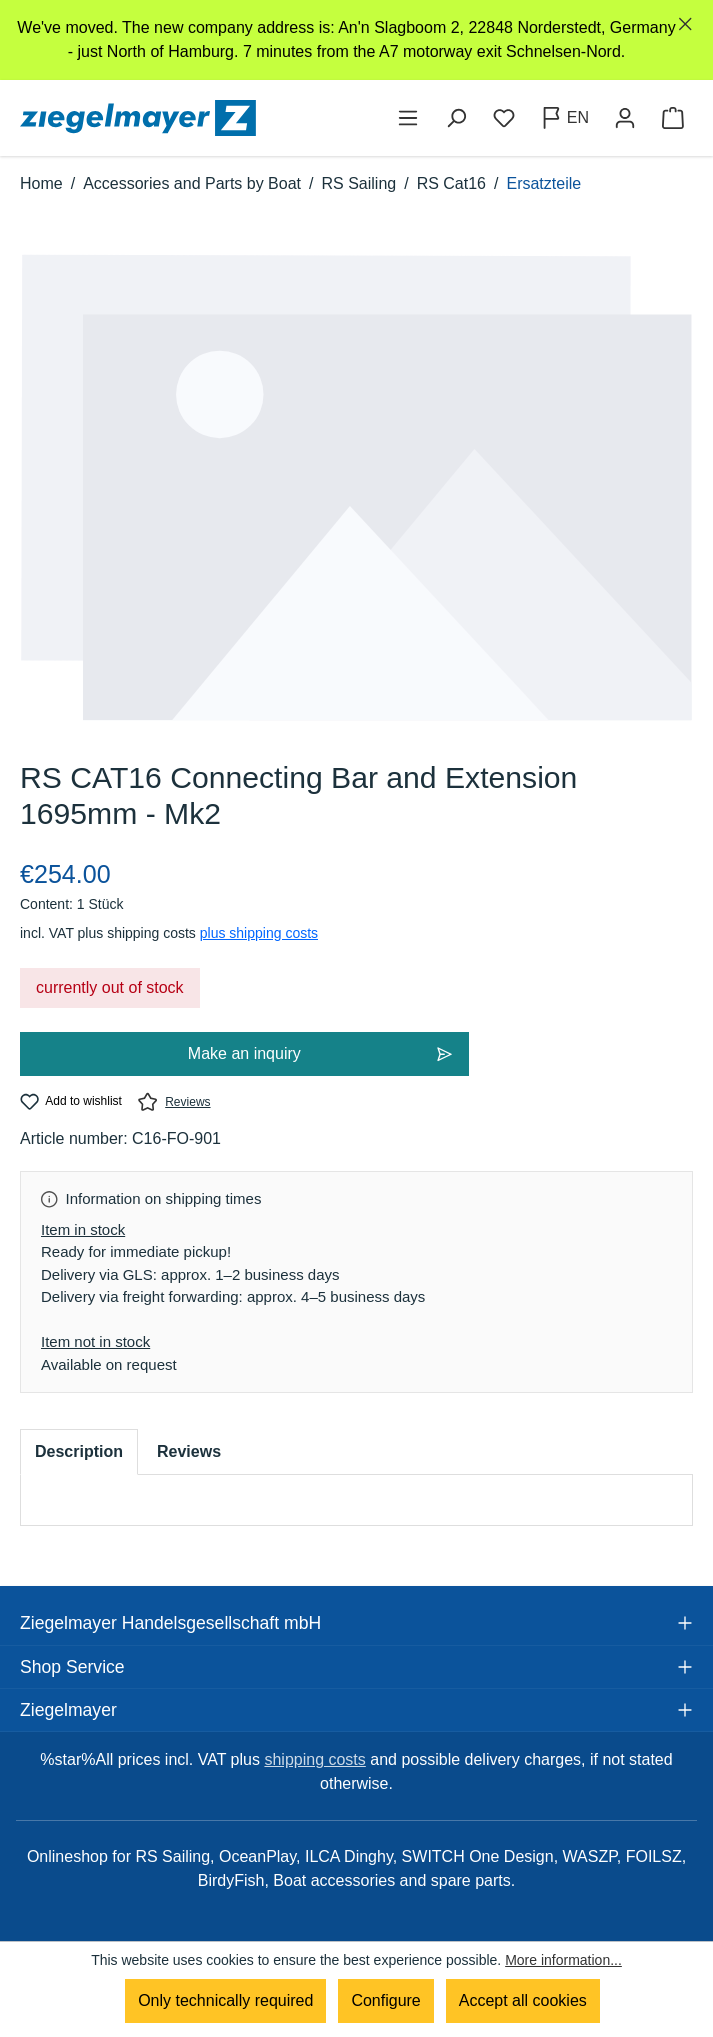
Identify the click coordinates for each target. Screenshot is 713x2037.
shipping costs (314, 1759)
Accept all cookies (523, 2000)
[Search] (456, 118)
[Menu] (408, 118)
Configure (385, 2000)
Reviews (174, 1101)
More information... (563, 1960)
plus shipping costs (259, 933)
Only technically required (225, 2000)
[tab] (79, 1452)
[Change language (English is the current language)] (564, 118)
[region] (356, 40)
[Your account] (625, 118)
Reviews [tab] (189, 1451)
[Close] (685, 24)
